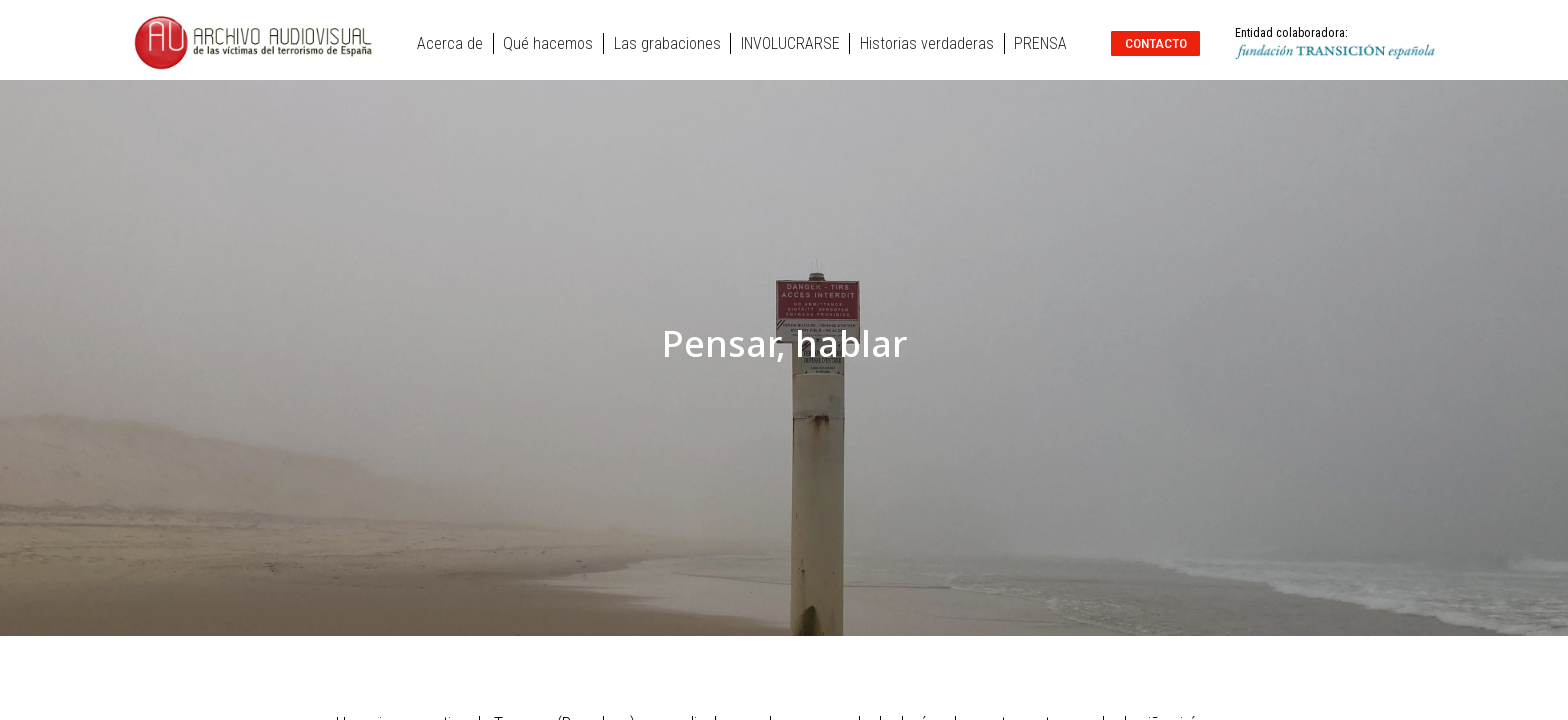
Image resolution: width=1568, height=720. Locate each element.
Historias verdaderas (927, 43)
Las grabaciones (667, 43)
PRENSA (1040, 43)
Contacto (1156, 43)
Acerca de (450, 43)
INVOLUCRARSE (790, 43)
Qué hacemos (548, 43)
